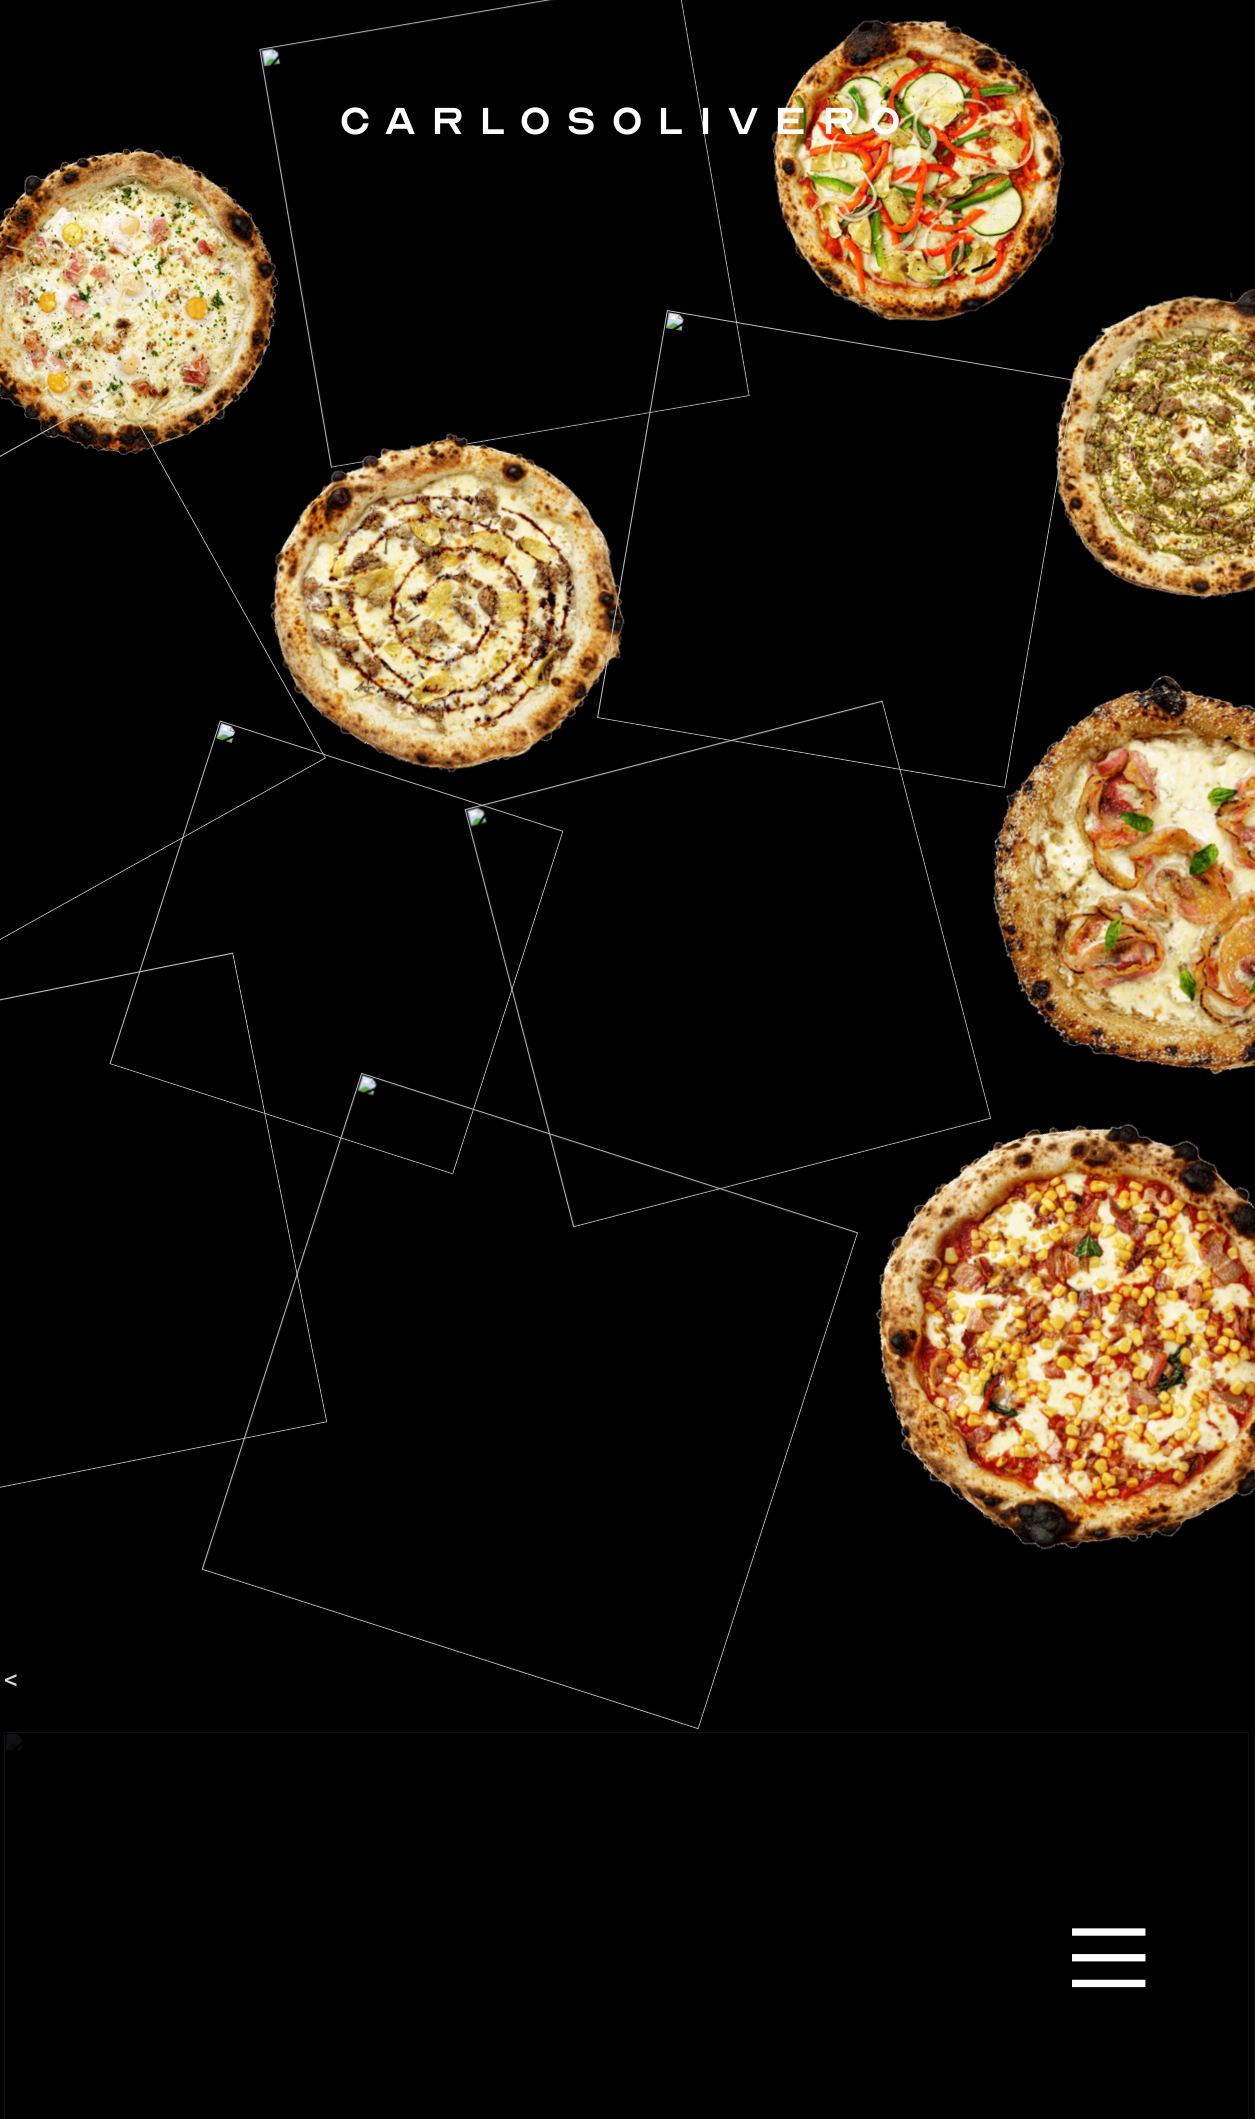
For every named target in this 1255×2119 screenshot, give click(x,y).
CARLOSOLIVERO (627, 120)
